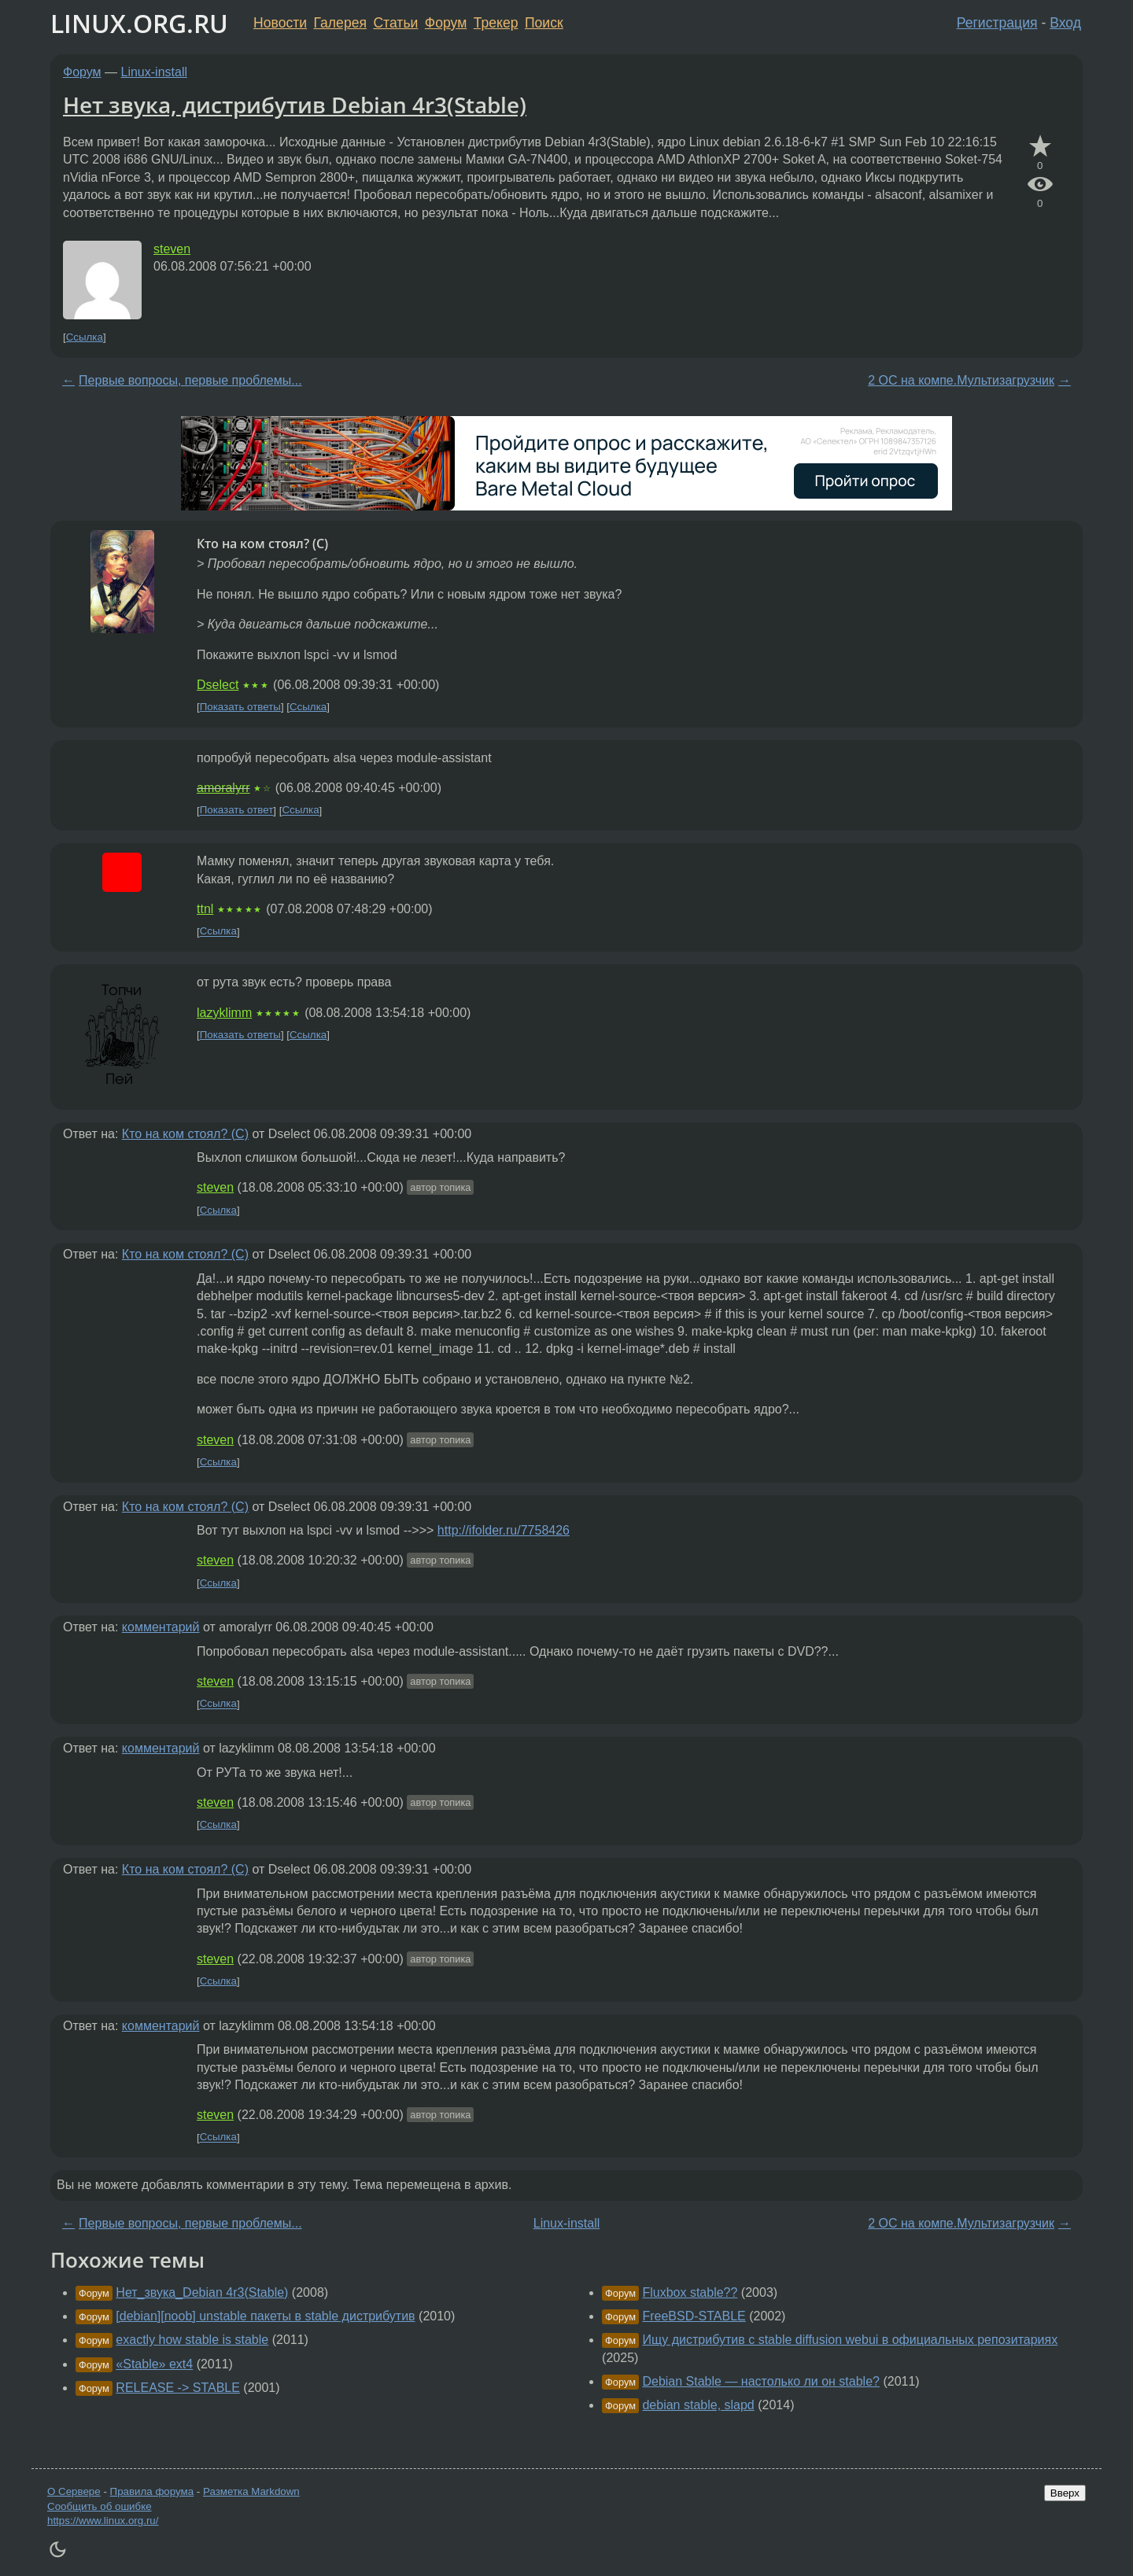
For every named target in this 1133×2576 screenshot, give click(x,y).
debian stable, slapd (698, 2405)
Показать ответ (237, 810)
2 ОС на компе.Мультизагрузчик (961, 380)
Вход (1065, 23)
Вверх (1064, 2493)
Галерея (340, 23)
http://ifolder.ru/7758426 (503, 1530)
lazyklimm (224, 1012)
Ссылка (84, 337)
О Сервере (74, 2491)
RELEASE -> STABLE (178, 2387)
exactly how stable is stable (192, 2339)
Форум (446, 23)
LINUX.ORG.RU (139, 23)
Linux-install (154, 72)
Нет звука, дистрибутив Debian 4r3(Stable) (294, 105)
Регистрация (997, 23)
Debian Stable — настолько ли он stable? (761, 2381)
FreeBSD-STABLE (693, 2316)
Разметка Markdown (251, 2491)
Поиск (544, 23)
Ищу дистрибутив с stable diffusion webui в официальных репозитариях (849, 2339)
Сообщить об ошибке (99, 2506)
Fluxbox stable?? (689, 2292)
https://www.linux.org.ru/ (102, 2520)
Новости (280, 23)
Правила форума (152, 2491)
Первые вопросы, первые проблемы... (190, 380)
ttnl (205, 909)
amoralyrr (223, 787)
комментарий (161, 1627)
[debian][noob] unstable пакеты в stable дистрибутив (265, 2316)
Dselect (217, 684)
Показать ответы (240, 707)
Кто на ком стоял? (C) (185, 1134)
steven (171, 249)
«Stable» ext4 (154, 2364)
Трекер (496, 23)
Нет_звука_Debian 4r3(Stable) (202, 2292)
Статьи (395, 23)
